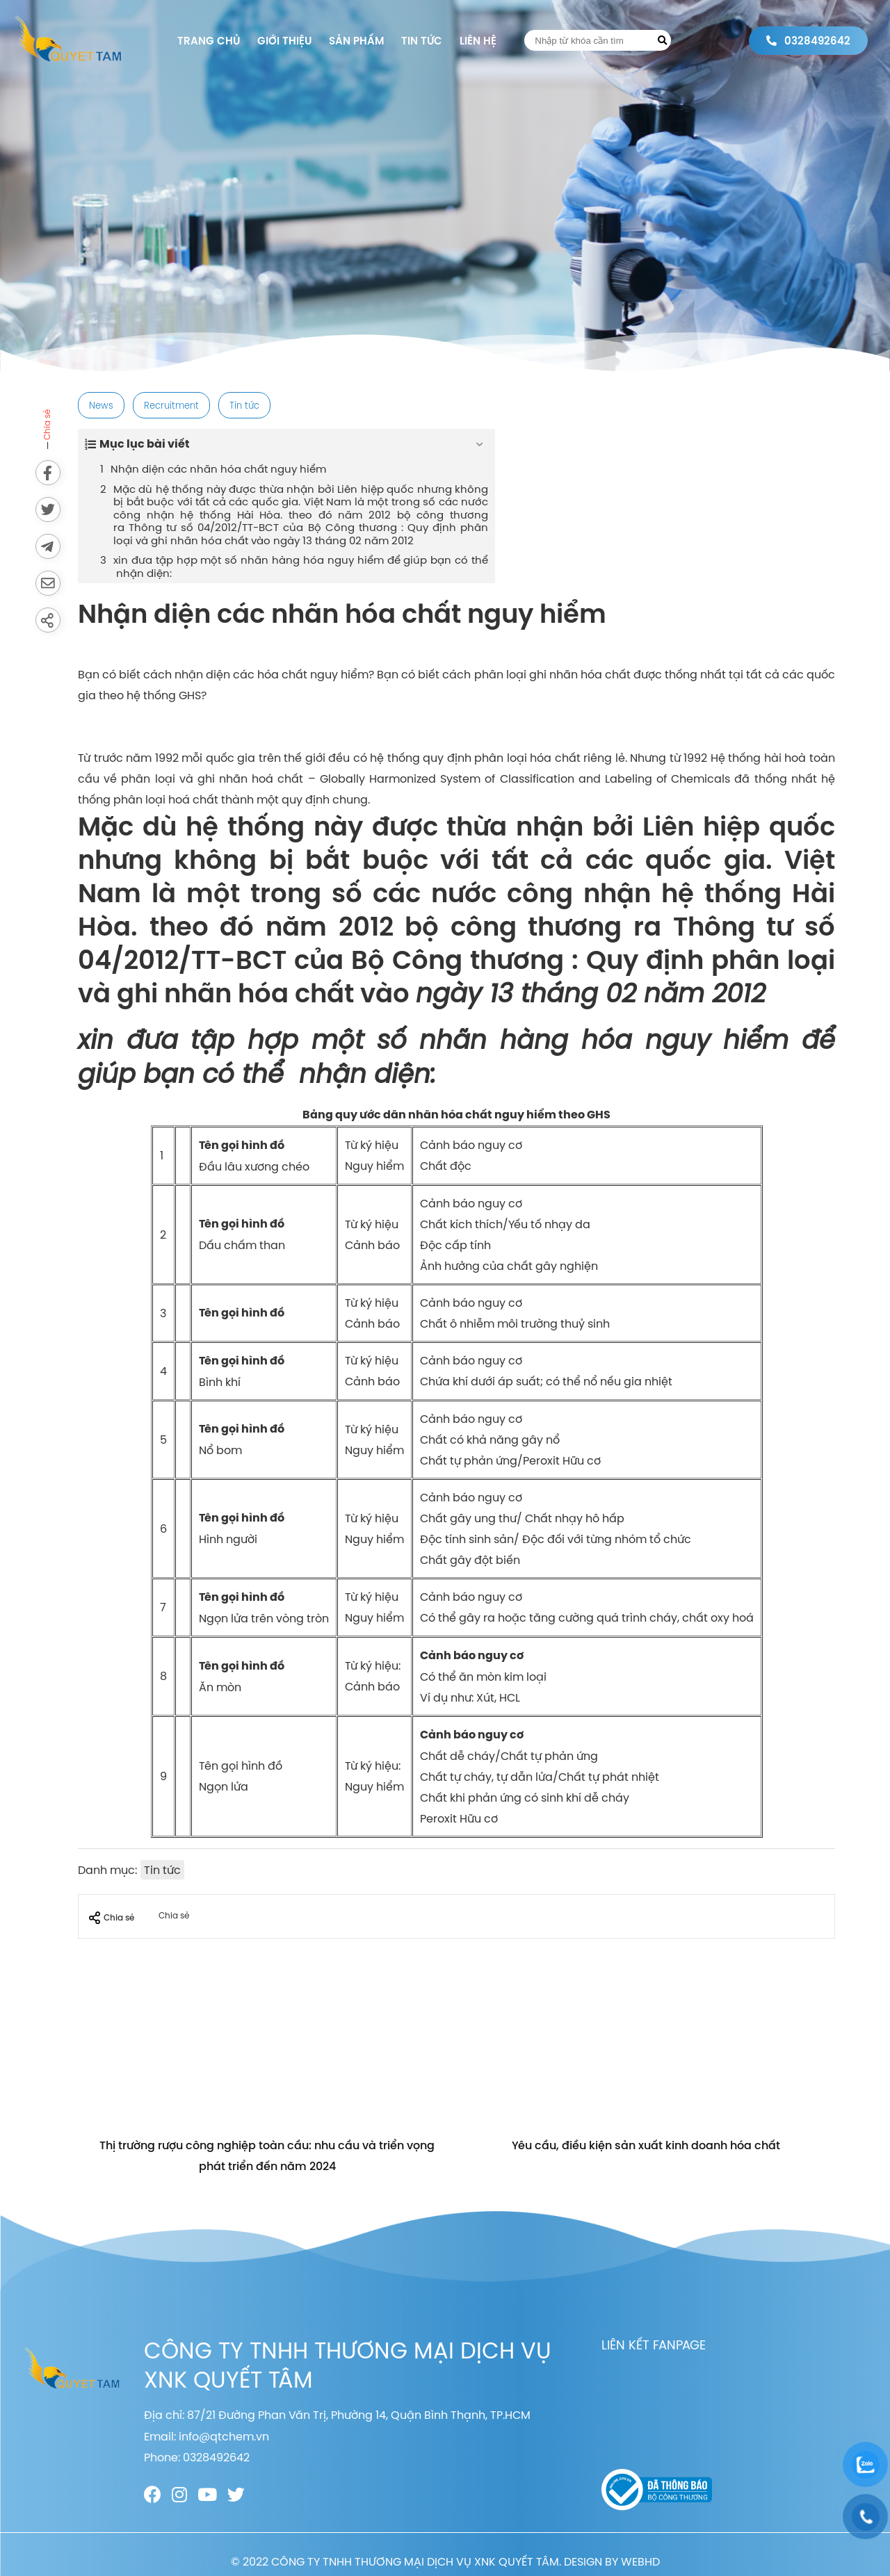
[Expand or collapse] (479, 444)
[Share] (48, 620)
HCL (509, 1697)
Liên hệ (478, 40)
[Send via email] (48, 583)
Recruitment (171, 405)
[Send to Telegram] (48, 546)
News (101, 405)
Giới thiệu (284, 40)
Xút (485, 1697)
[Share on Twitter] (48, 509)
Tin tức (421, 40)
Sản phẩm (356, 40)
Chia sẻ (111, 1917)
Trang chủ (208, 40)
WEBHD (640, 2561)
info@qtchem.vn (224, 2436)
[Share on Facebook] (48, 472)
